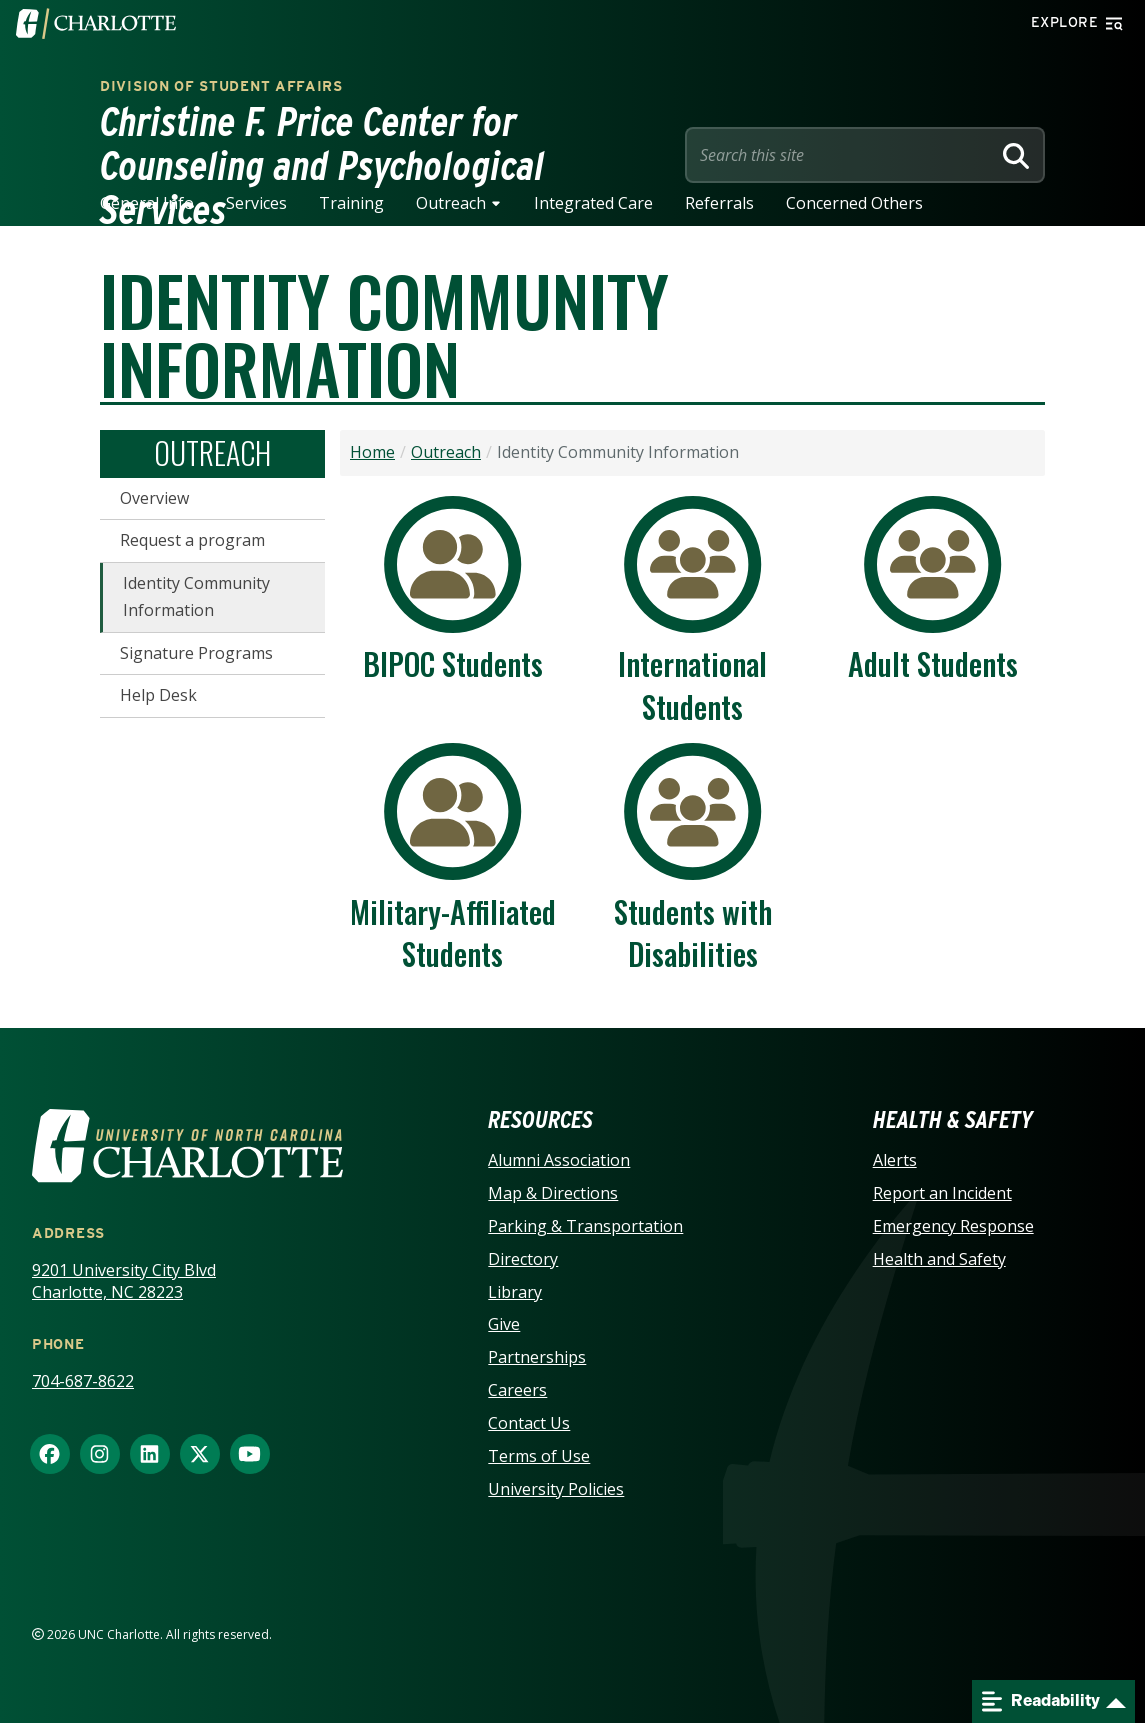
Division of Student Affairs (221, 86)
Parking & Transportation (585, 1226)
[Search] (1016, 155)
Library (515, 1292)
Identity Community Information (196, 597)
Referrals (719, 203)
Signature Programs (196, 653)
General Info (147, 203)
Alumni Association (559, 1160)
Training (351, 203)
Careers (517, 1390)
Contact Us (529, 1423)
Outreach (451, 203)
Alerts (895, 1160)
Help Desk (158, 695)
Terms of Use (539, 1456)
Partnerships (537, 1357)
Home (372, 452)
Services (256, 203)
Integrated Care (593, 203)
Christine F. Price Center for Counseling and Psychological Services (322, 166)
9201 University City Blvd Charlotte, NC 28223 (124, 1281)
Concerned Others (854, 203)
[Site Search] (842, 155)
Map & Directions (553, 1193)
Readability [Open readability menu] (1041, 1701)
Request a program (192, 540)
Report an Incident (942, 1193)
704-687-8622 (83, 1381)
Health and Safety (939, 1259)
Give (504, 1324)
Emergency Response (953, 1226)
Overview (154, 498)
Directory (523, 1259)
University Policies (556, 1489)
